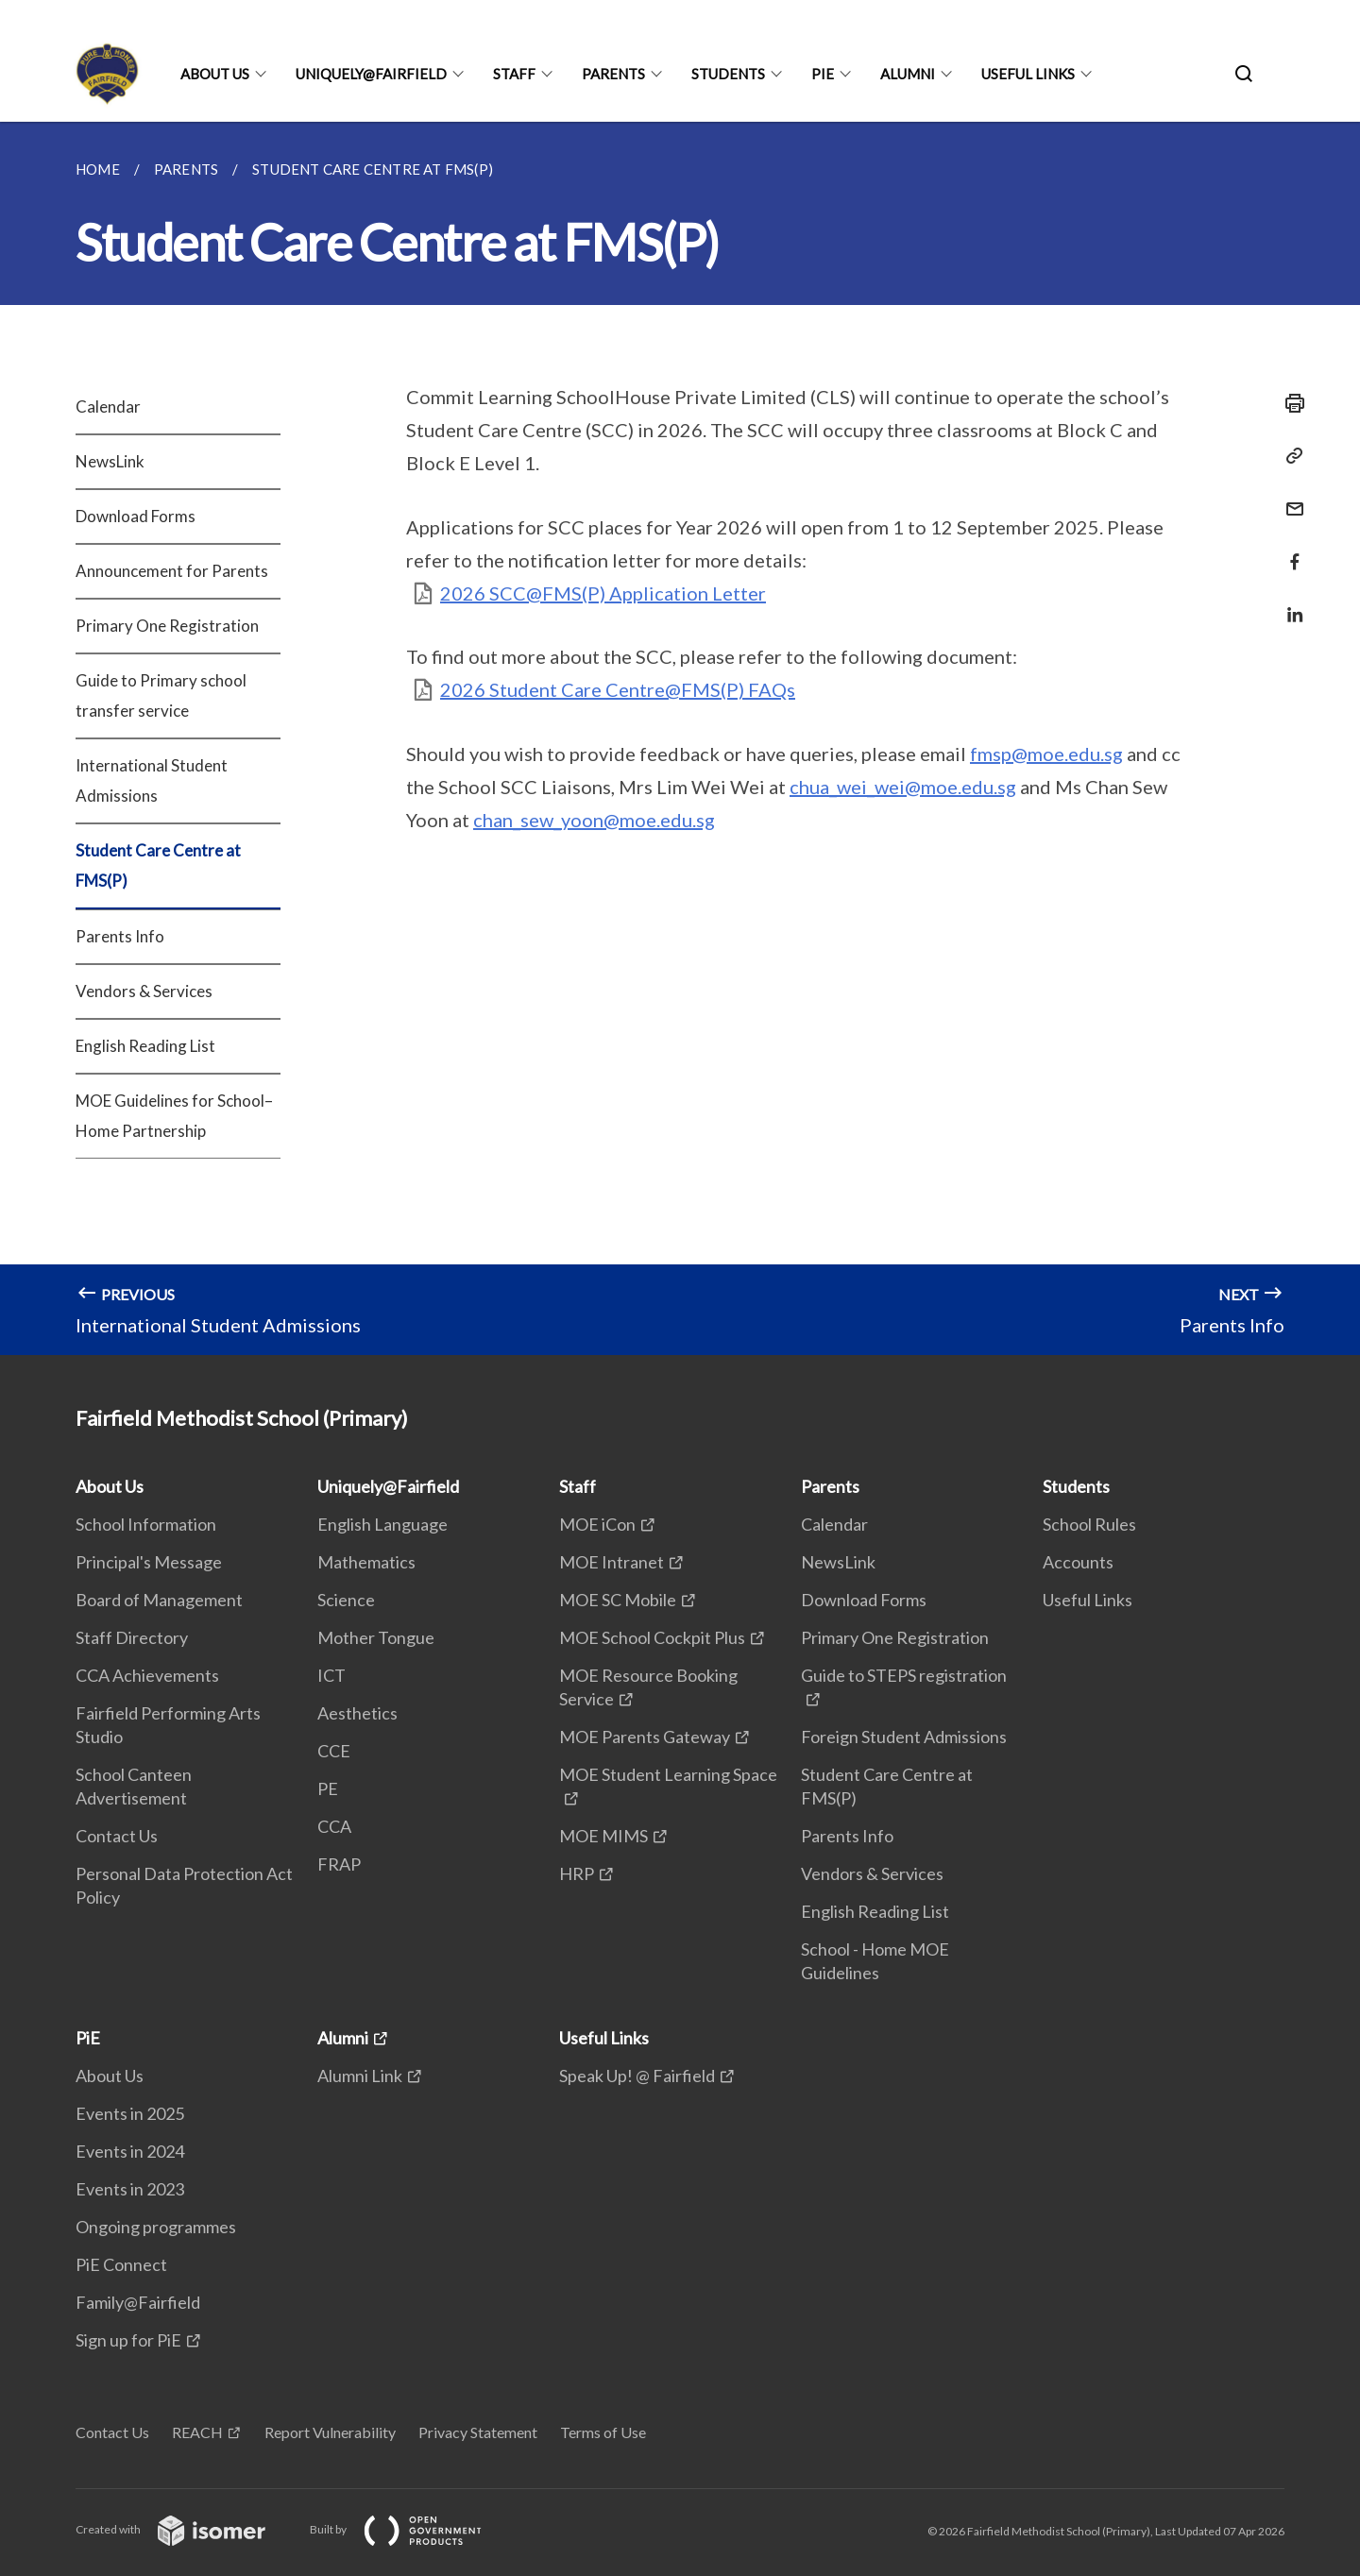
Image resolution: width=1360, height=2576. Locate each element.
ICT (331, 1675)
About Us (214, 73)
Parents (613, 73)
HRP (576, 1873)
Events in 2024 (130, 2151)
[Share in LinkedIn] (1289, 603)
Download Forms (136, 516)
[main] (680, 738)
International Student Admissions (152, 780)
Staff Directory (132, 1637)
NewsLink (110, 461)
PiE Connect (121, 2264)
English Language (382, 1524)
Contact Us (117, 1835)
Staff (514, 73)
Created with (186, 2529)
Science (346, 1599)
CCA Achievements (147, 1675)
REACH (197, 2432)
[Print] (1289, 403)
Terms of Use (603, 2432)
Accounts (1078, 1561)
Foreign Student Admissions (904, 1736)
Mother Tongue (375, 1637)
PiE (822, 73)
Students (728, 73)
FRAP (339, 1864)
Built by (411, 2529)
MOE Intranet (611, 1561)
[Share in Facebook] (1289, 550)
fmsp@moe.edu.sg (1046, 753)
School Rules (1089, 1524)
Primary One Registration (167, 626)
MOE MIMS (603, 1835)
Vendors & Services (144, 991)
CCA (334, 1826)
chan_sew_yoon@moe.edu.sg (594, 819)
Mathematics (366, 1561)
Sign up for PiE (128, 2340)
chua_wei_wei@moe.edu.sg (903, 786)
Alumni (907, 73)
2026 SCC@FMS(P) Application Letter (603, 593)
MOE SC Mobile (617, 1599)
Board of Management (159, 1599)
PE (327, 1788)
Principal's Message (149, 1561)
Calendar (108, 406)
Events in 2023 (130, 2188)
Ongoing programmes (156, 2226)
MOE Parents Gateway (644, 1736)
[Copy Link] (1289, 456)
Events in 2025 (130, 2113)
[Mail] (1289, 497)
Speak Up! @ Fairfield (637, 2075)
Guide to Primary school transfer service (161, 695)
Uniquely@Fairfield (371, 73)
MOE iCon (597, 1524)
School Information (146, 1524)
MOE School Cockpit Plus (652, 1637)
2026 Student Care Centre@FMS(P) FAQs (617, 689)
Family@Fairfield (138, 2302)
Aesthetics (357, 1713)
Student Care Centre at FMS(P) (158, 865)
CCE (333, 1750)
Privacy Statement (477, 2432)
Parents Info (120, 936)
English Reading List (145, 1046)
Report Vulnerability (330, 2432)
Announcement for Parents (172, 571)
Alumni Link (359, 2075)
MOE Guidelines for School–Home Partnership (174, 1116)
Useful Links (1028, 73)
